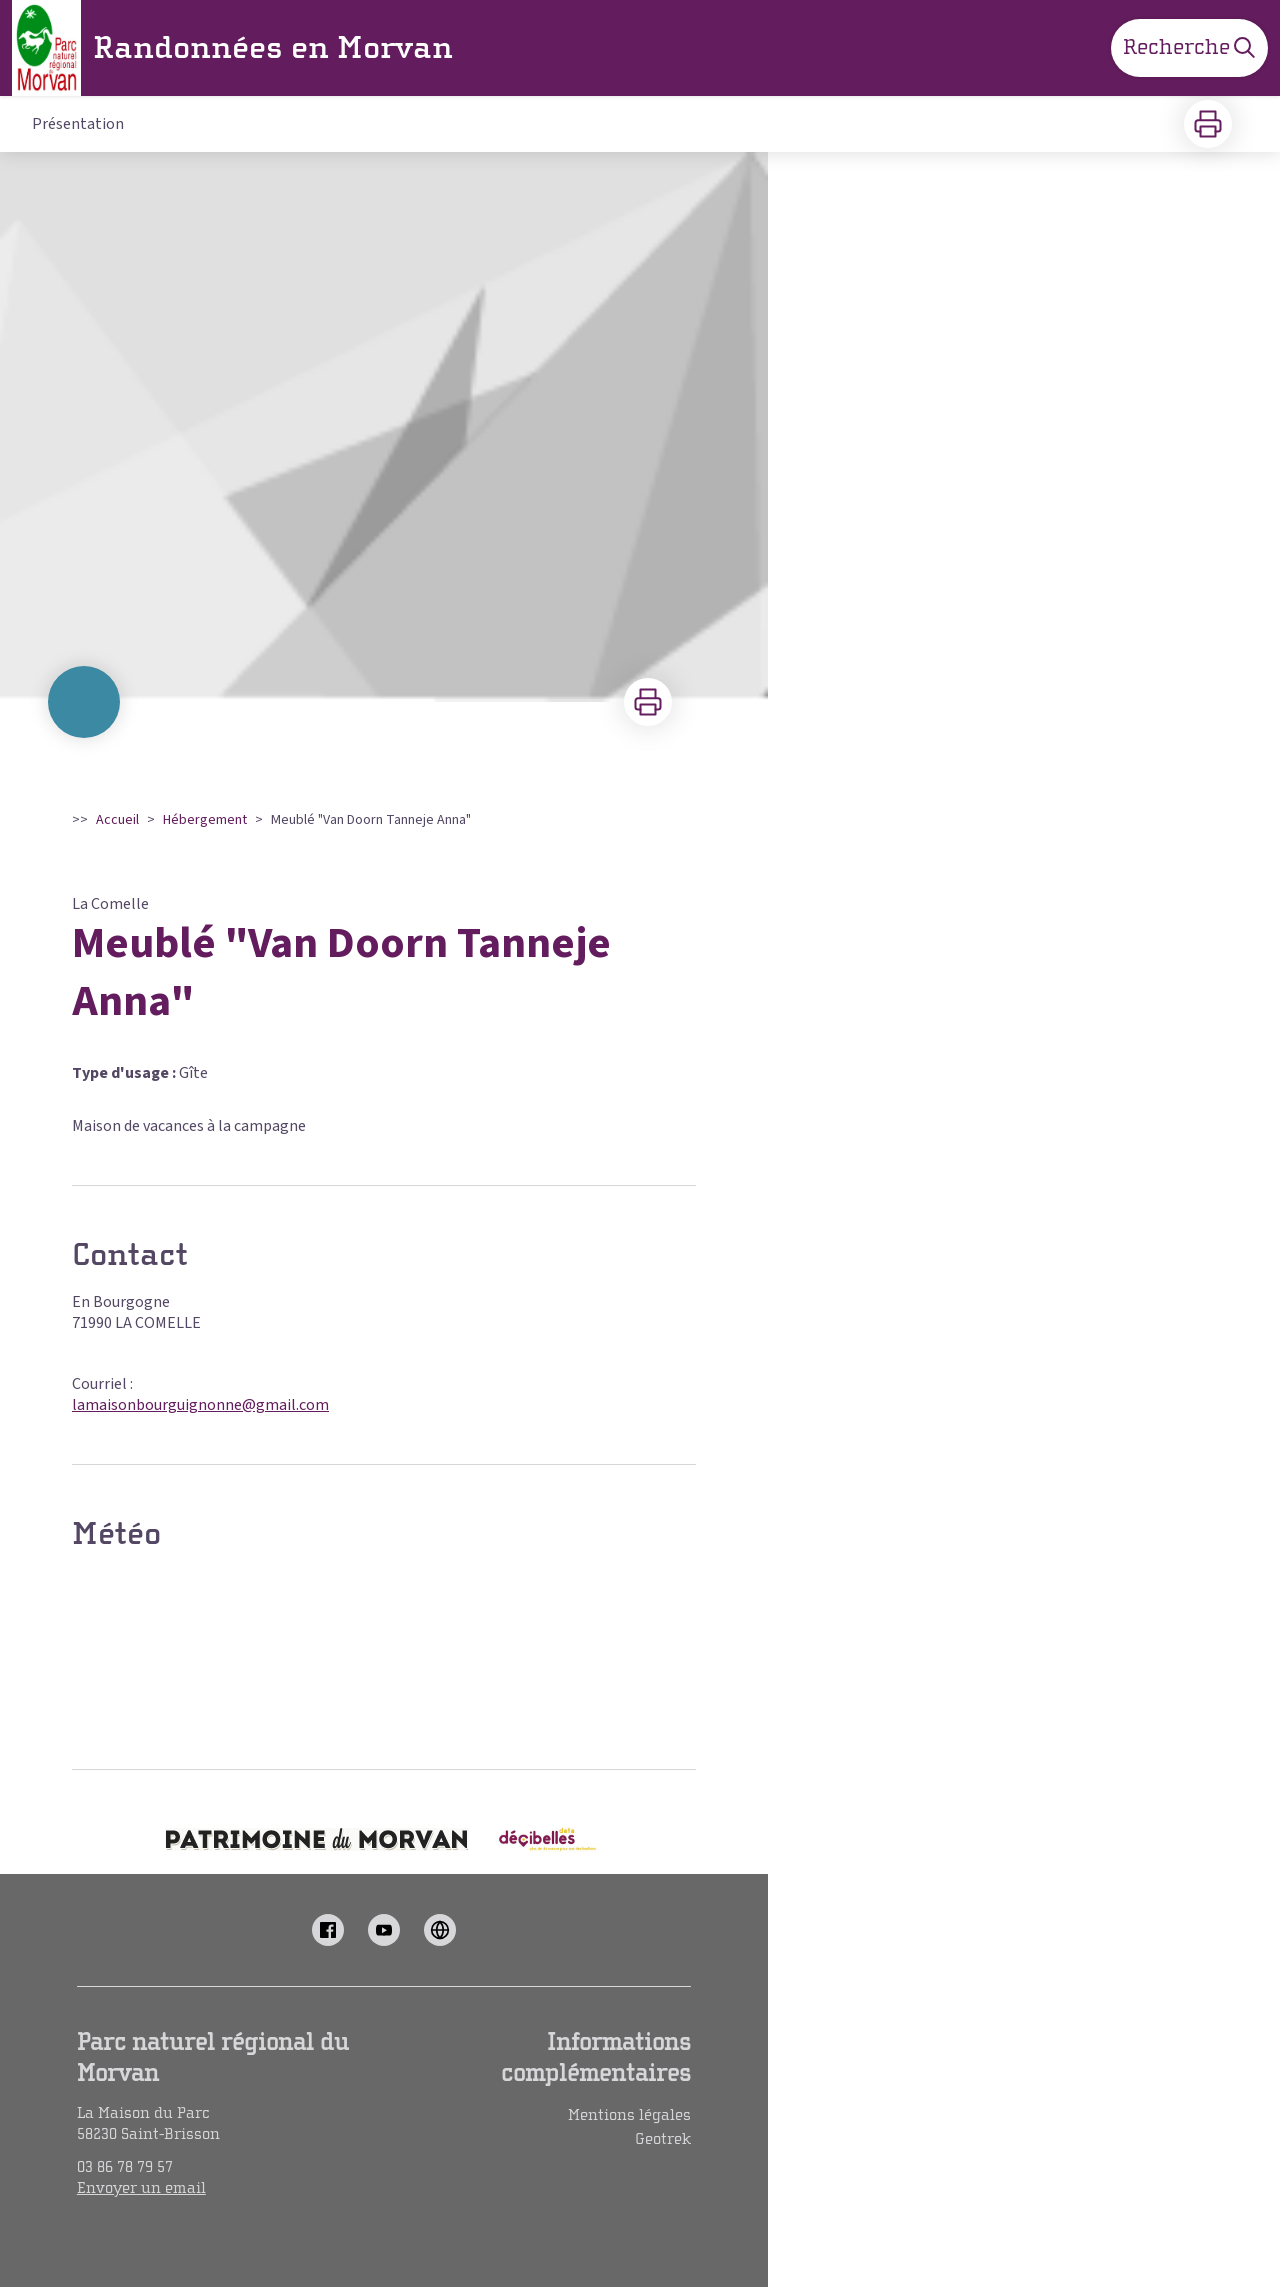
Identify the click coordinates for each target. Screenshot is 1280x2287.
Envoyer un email (141, 2188)
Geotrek (663, 2139)
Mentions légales (629, 2115)
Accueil (117, 820)
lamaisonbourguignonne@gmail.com (200, 1405)
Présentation (78, 124)
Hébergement (205, 820)
